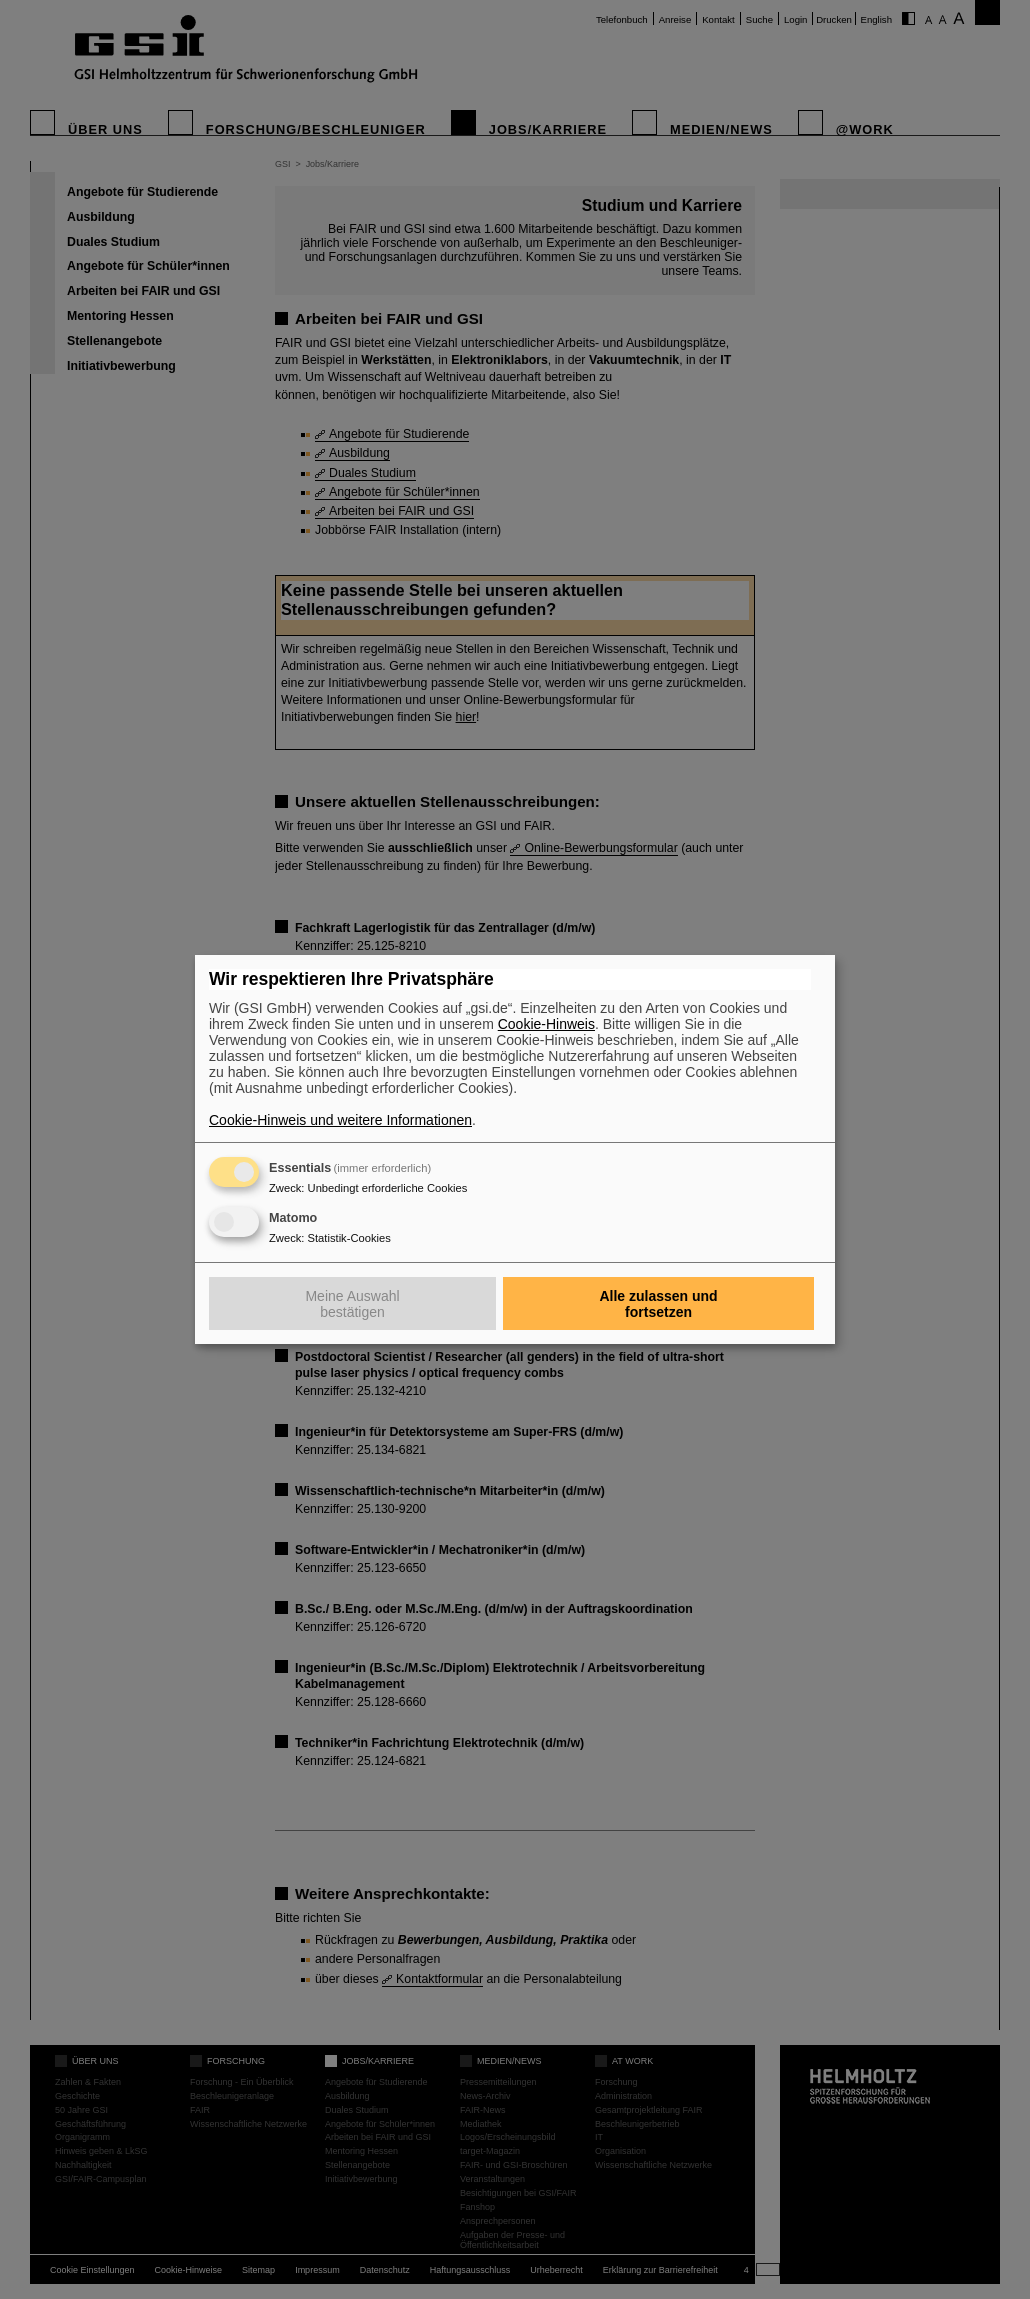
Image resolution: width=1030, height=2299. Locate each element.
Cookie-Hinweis (546, 1024)
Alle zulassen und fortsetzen (658, 1304)
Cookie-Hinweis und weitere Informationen (340, 1120)
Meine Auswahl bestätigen (352, 1304)
